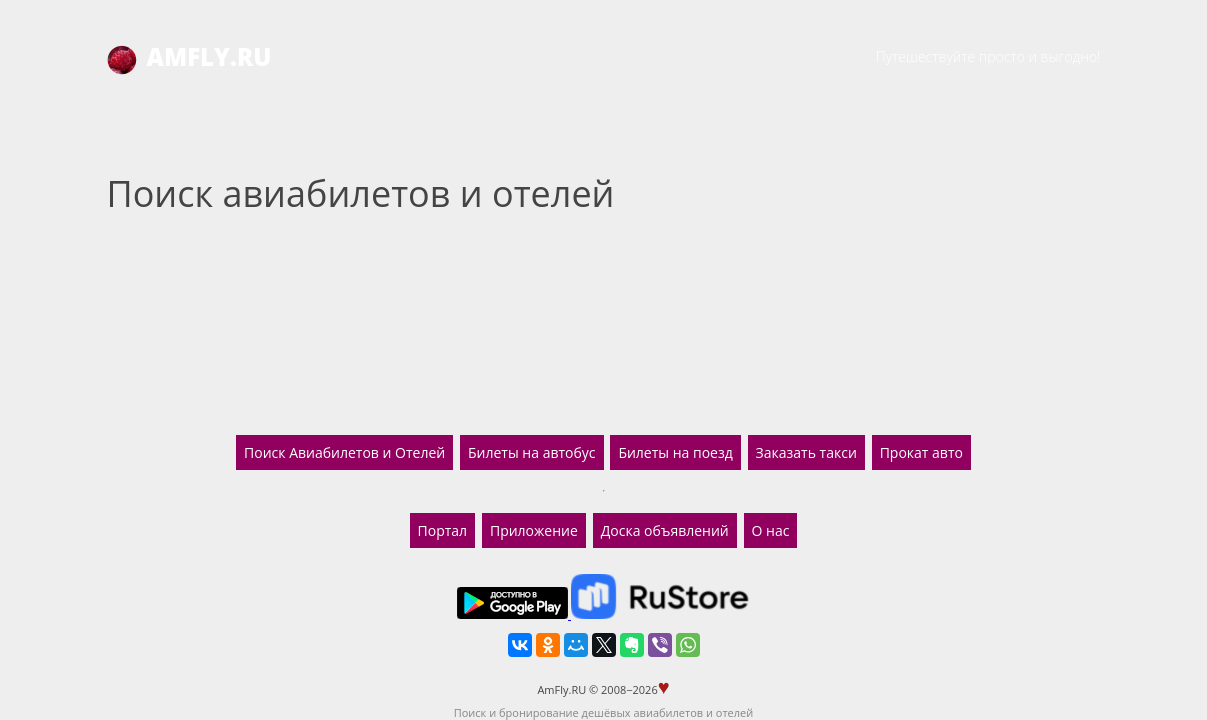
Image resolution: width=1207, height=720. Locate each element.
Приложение (534, 530)
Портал (443, 530)
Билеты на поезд (675, 452)
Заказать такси (806, 452)
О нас (771, 530)
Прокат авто (921, 452)
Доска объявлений (665, 530)
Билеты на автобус (531, 452)
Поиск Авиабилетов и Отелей (344, 452)
